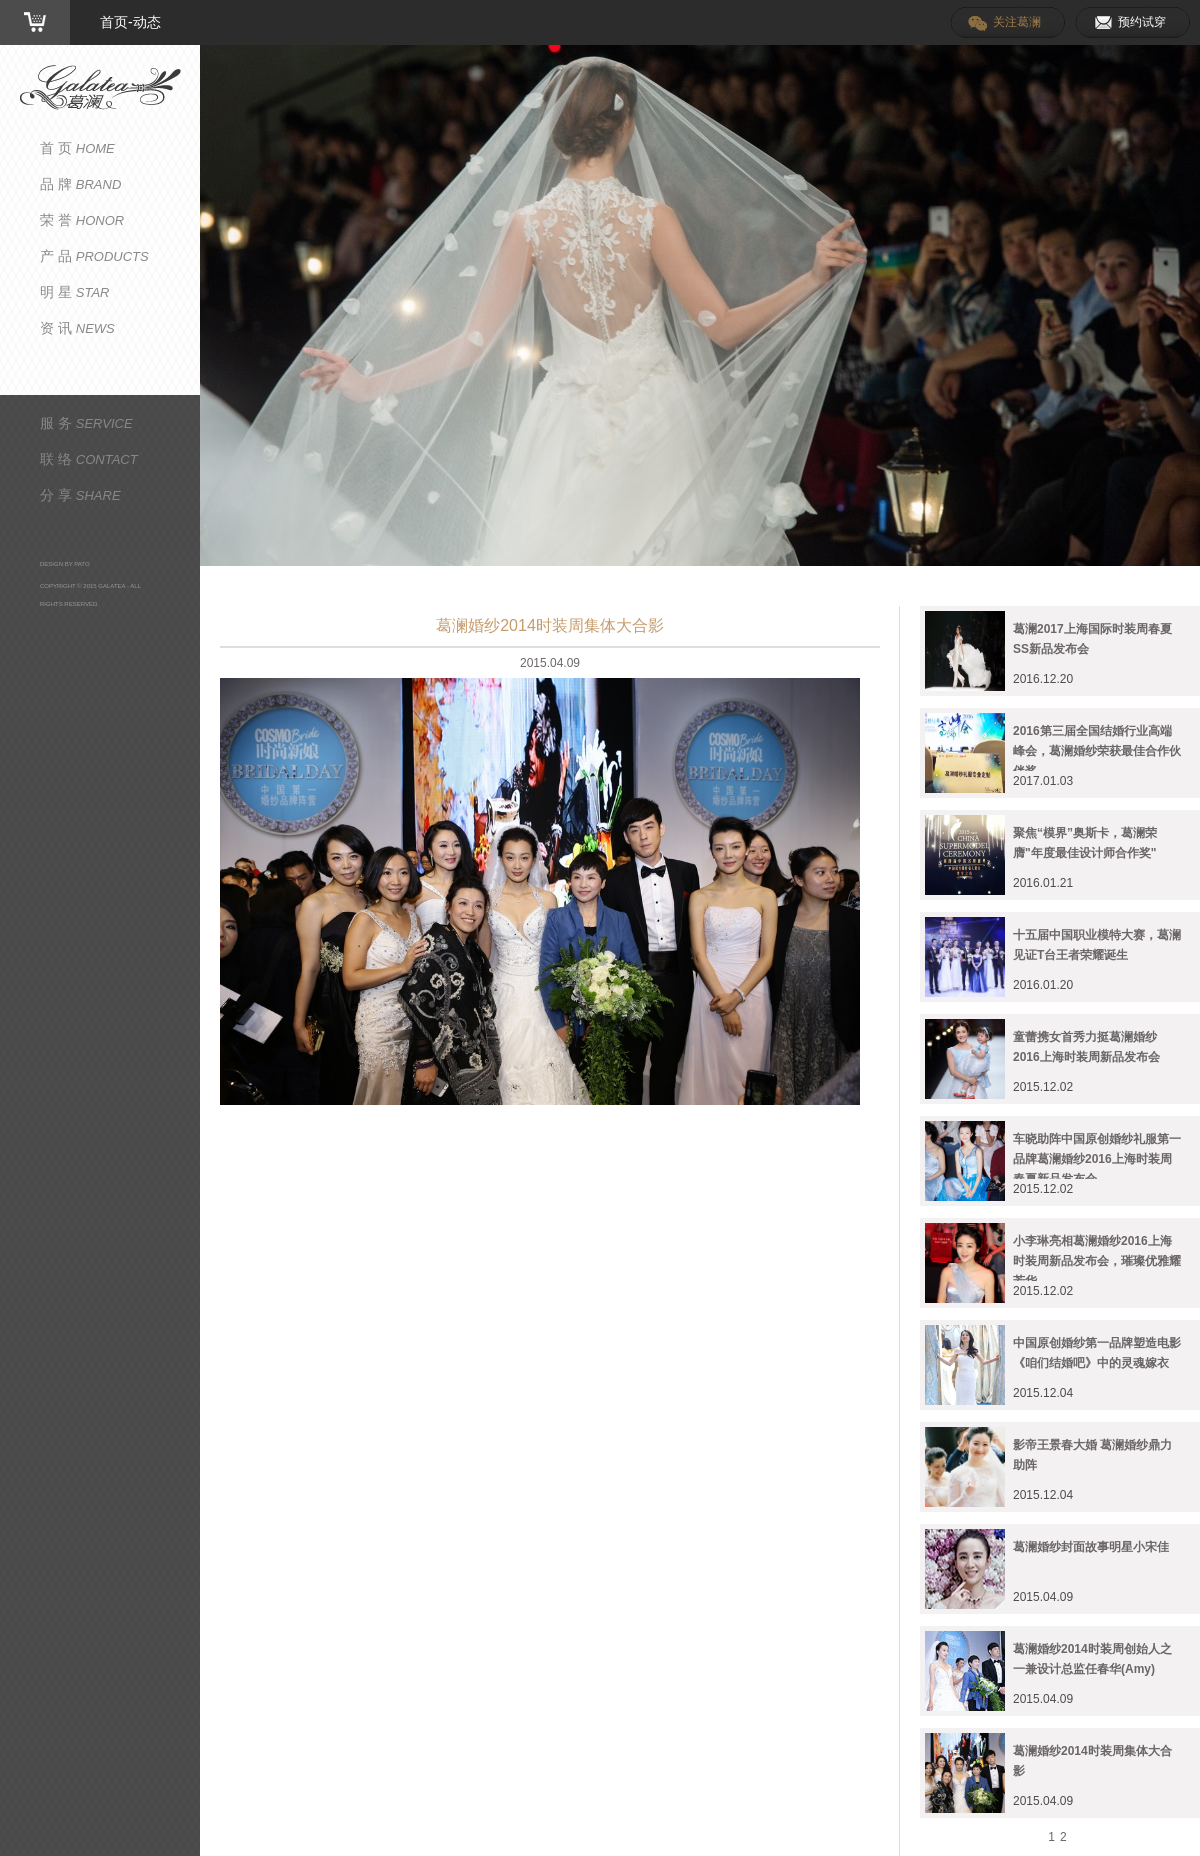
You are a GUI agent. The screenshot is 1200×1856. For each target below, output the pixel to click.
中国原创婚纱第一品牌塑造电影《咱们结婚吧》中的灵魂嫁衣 (1097, 1353)
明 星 (75, 292)
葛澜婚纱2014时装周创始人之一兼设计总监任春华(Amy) (1092, 1659)
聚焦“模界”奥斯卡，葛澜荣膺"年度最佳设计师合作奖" (1085, 843)
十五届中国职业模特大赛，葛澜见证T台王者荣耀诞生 (1097, 945)
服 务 (86, 423)
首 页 (77, 148)
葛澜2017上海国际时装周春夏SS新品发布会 (1092, 639)
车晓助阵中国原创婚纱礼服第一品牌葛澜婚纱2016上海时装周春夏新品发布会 (1097, 1155)
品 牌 (80, 184)
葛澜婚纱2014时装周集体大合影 (1092, 1761)
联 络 (89, 459)
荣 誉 (82, 220)
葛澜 (100, 87)
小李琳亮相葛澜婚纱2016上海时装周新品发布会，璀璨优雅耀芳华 (1097, 1257)
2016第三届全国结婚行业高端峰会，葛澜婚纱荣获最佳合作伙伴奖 (1097, 747)
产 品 (94, 256)
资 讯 (77, 328)
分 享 (80, 495)
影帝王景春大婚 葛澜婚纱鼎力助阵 (1092, 1455)
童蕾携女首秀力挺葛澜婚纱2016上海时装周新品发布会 (1086, 1047)
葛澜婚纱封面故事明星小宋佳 (1091, 1547)
